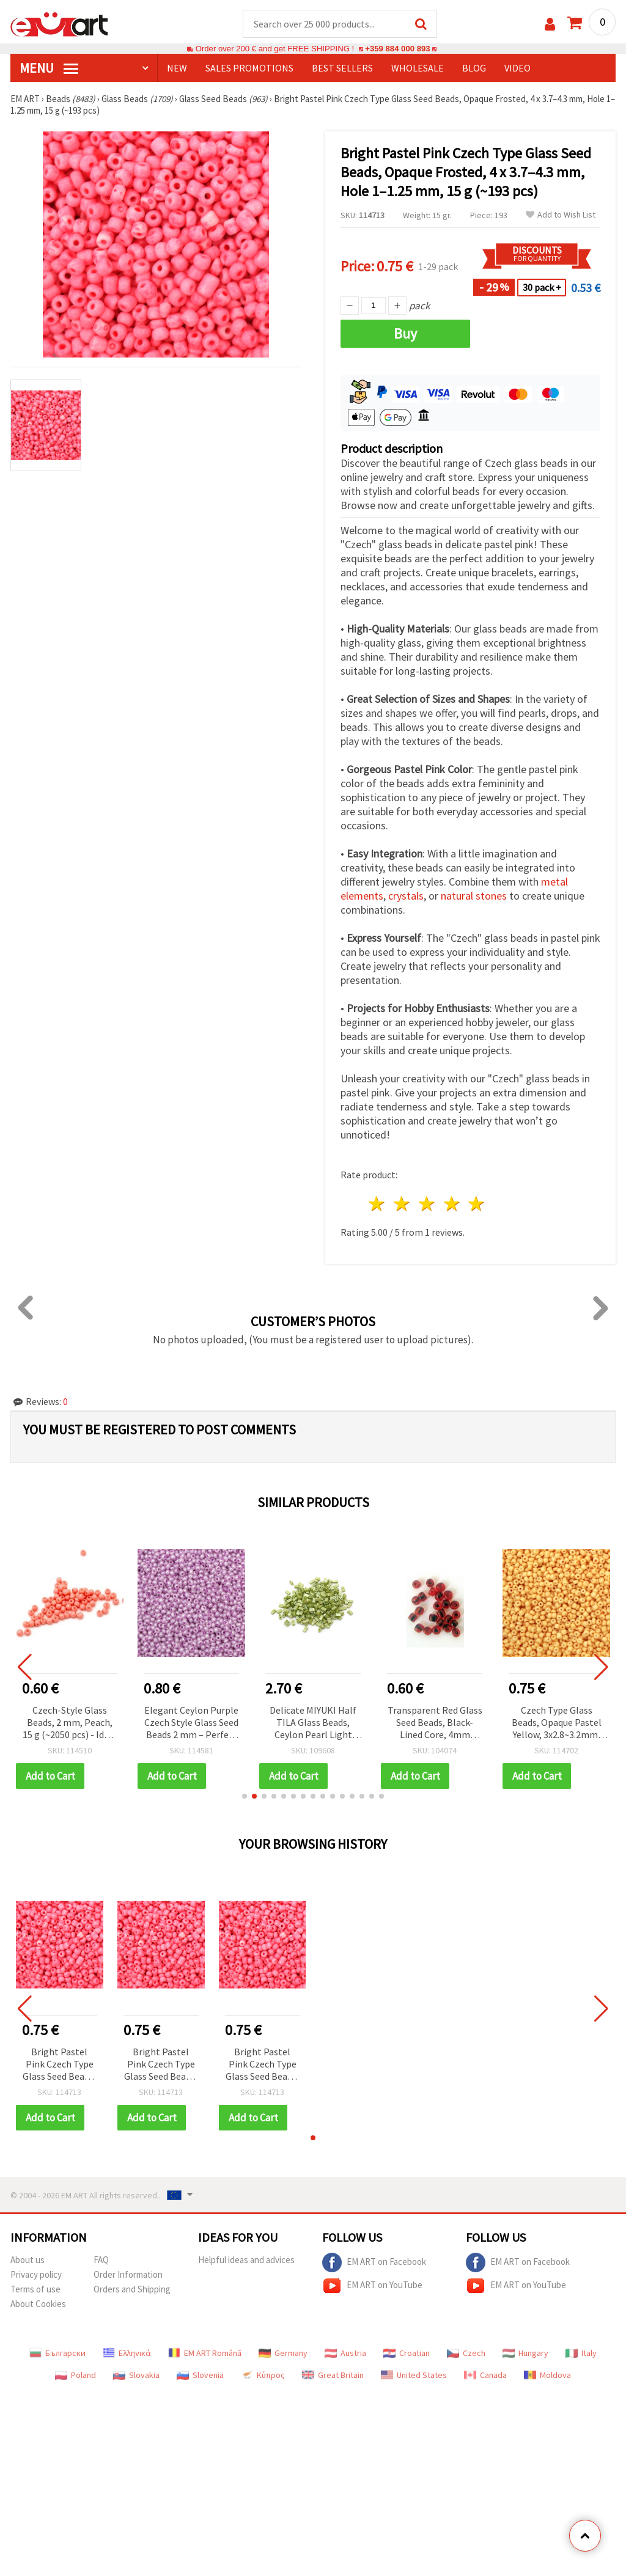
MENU (49, 67)
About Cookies (38, 2304)
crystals (406, 896)
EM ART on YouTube (372, 2285)
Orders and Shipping (132, 2289)
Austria (345, 2352)
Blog (474, 68)
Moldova (547, 2375)
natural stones (474, 896)
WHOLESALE (417, 68)
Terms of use (35, 2289)
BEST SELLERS (342, 68)
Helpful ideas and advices (246, 2260)
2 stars (402, 1203)
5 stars (477, 1203)
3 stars (427, 1203)
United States (414, 2375)
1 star (377, 1203)
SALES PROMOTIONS (249, 68)
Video (517, 68)
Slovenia (200, 2374)
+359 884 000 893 (397, 48)
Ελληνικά (127, 2353)
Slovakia (136, 2374)
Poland (75, 2374)
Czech (466, 2352)
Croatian (406, 2352)
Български (57, 2353)
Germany (283, 2352)
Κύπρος (263, 2375)
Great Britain (333, 2375)
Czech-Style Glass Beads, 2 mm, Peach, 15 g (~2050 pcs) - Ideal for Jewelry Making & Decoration (70, 1723)
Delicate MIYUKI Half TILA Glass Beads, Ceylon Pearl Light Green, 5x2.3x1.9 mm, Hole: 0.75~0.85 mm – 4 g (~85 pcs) (313, 1723)
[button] (244, 1796)
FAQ (101, 2260)
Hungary (525, 2352)
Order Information (128, 2274)
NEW (177, 68)
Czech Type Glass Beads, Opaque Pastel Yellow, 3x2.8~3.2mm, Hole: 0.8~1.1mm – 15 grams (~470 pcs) (557, 1723)
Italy (581, 2352)
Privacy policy (36, 2274)
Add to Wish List (560, 214)
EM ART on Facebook (374, 2262)
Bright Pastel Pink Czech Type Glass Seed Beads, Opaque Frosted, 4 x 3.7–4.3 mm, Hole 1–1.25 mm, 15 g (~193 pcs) (59, 2065)
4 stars (452, 1203)
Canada (485, 2375)
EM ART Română (204, 2353)
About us (27, 2260)
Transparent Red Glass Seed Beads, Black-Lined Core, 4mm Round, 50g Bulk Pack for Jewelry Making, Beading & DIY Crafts (435, 1723)
